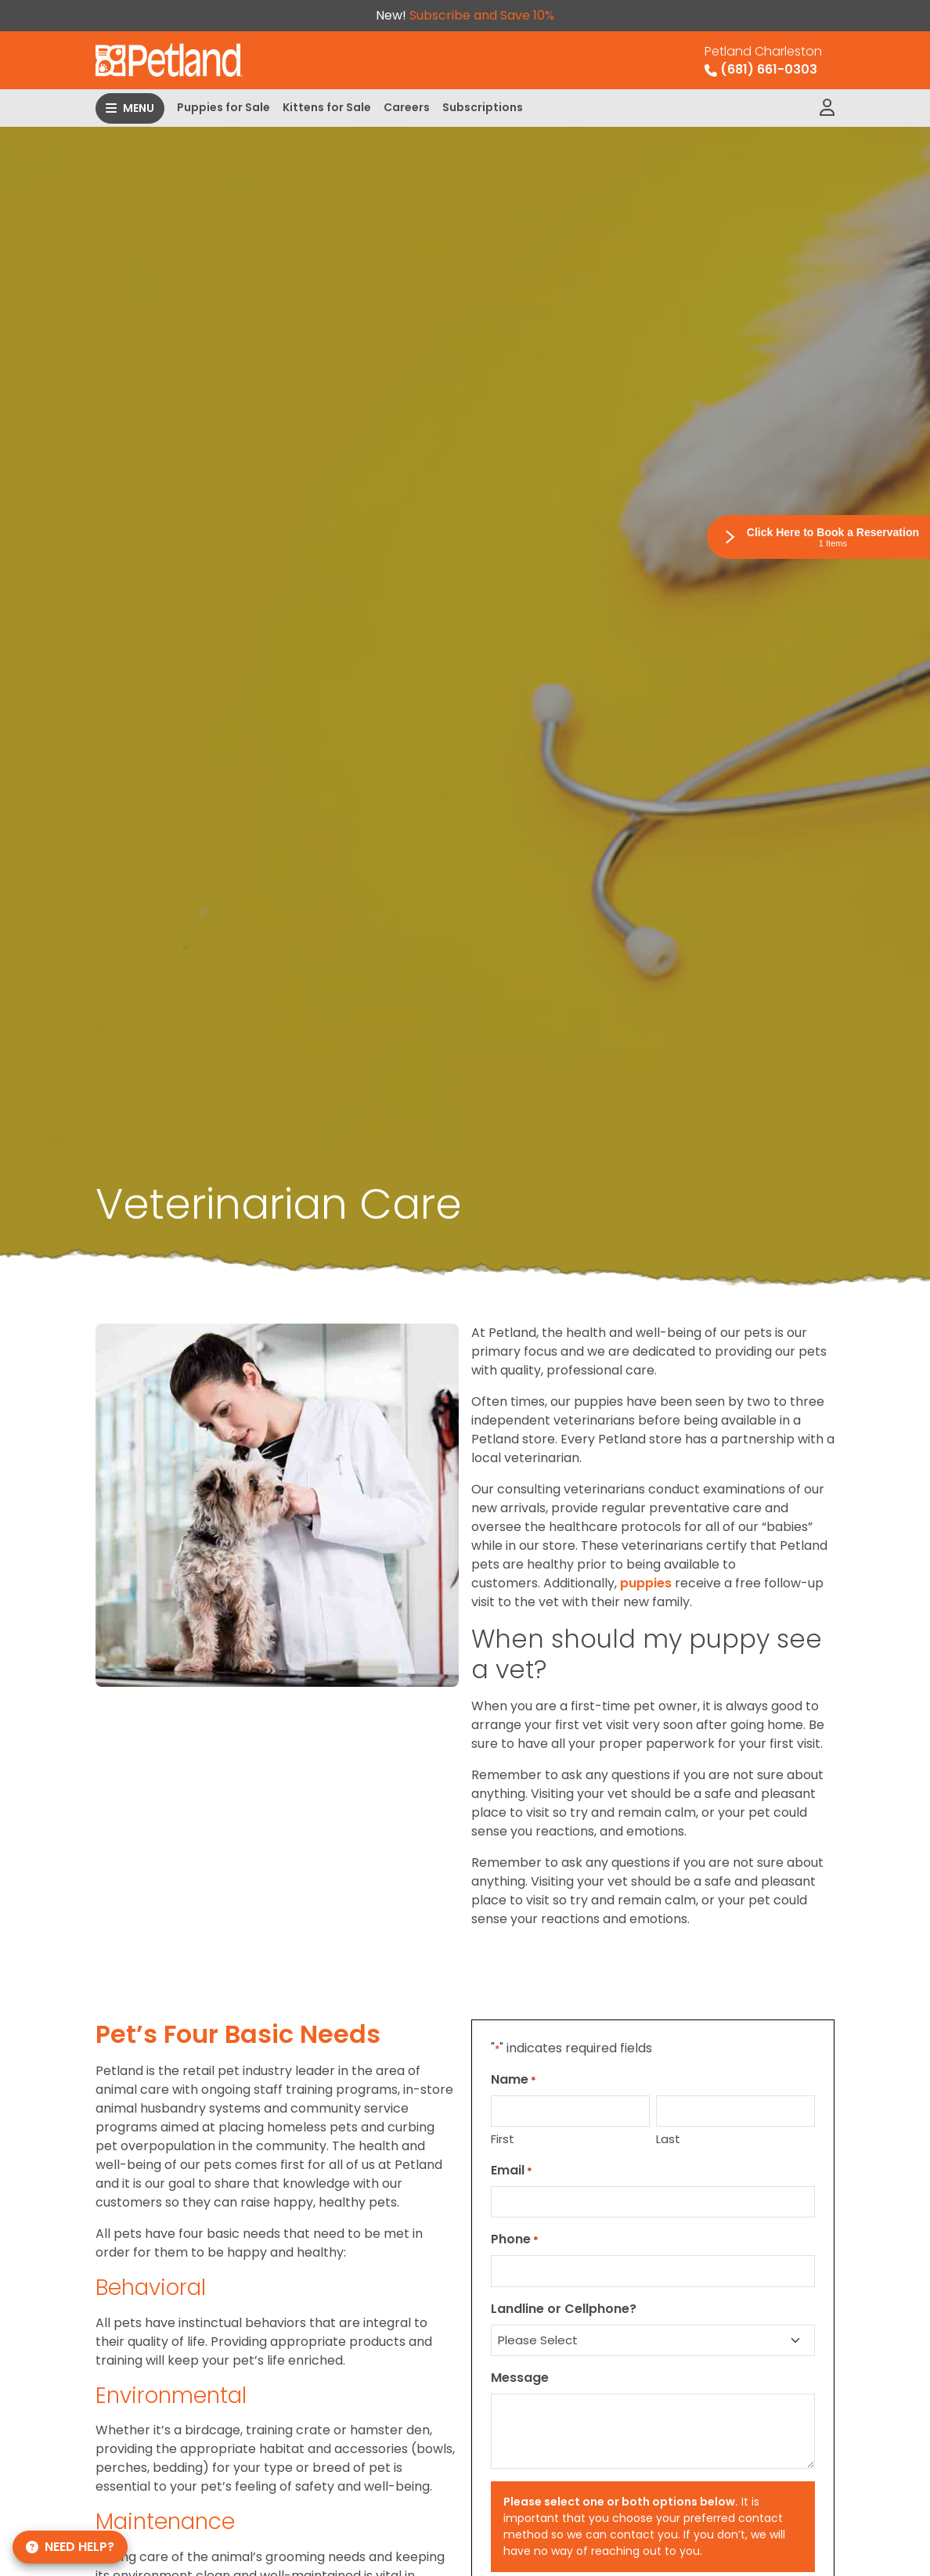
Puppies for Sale (223, 107)
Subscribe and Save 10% (481, 15)
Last (668, 2139)
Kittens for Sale (327, 107)
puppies (646, 1583)
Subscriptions (482, 107)
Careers (407, 107)
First (502, 2139)
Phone (515, 2239)
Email (511, 2170)
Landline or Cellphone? (563, 2309)
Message (520, 2378)
